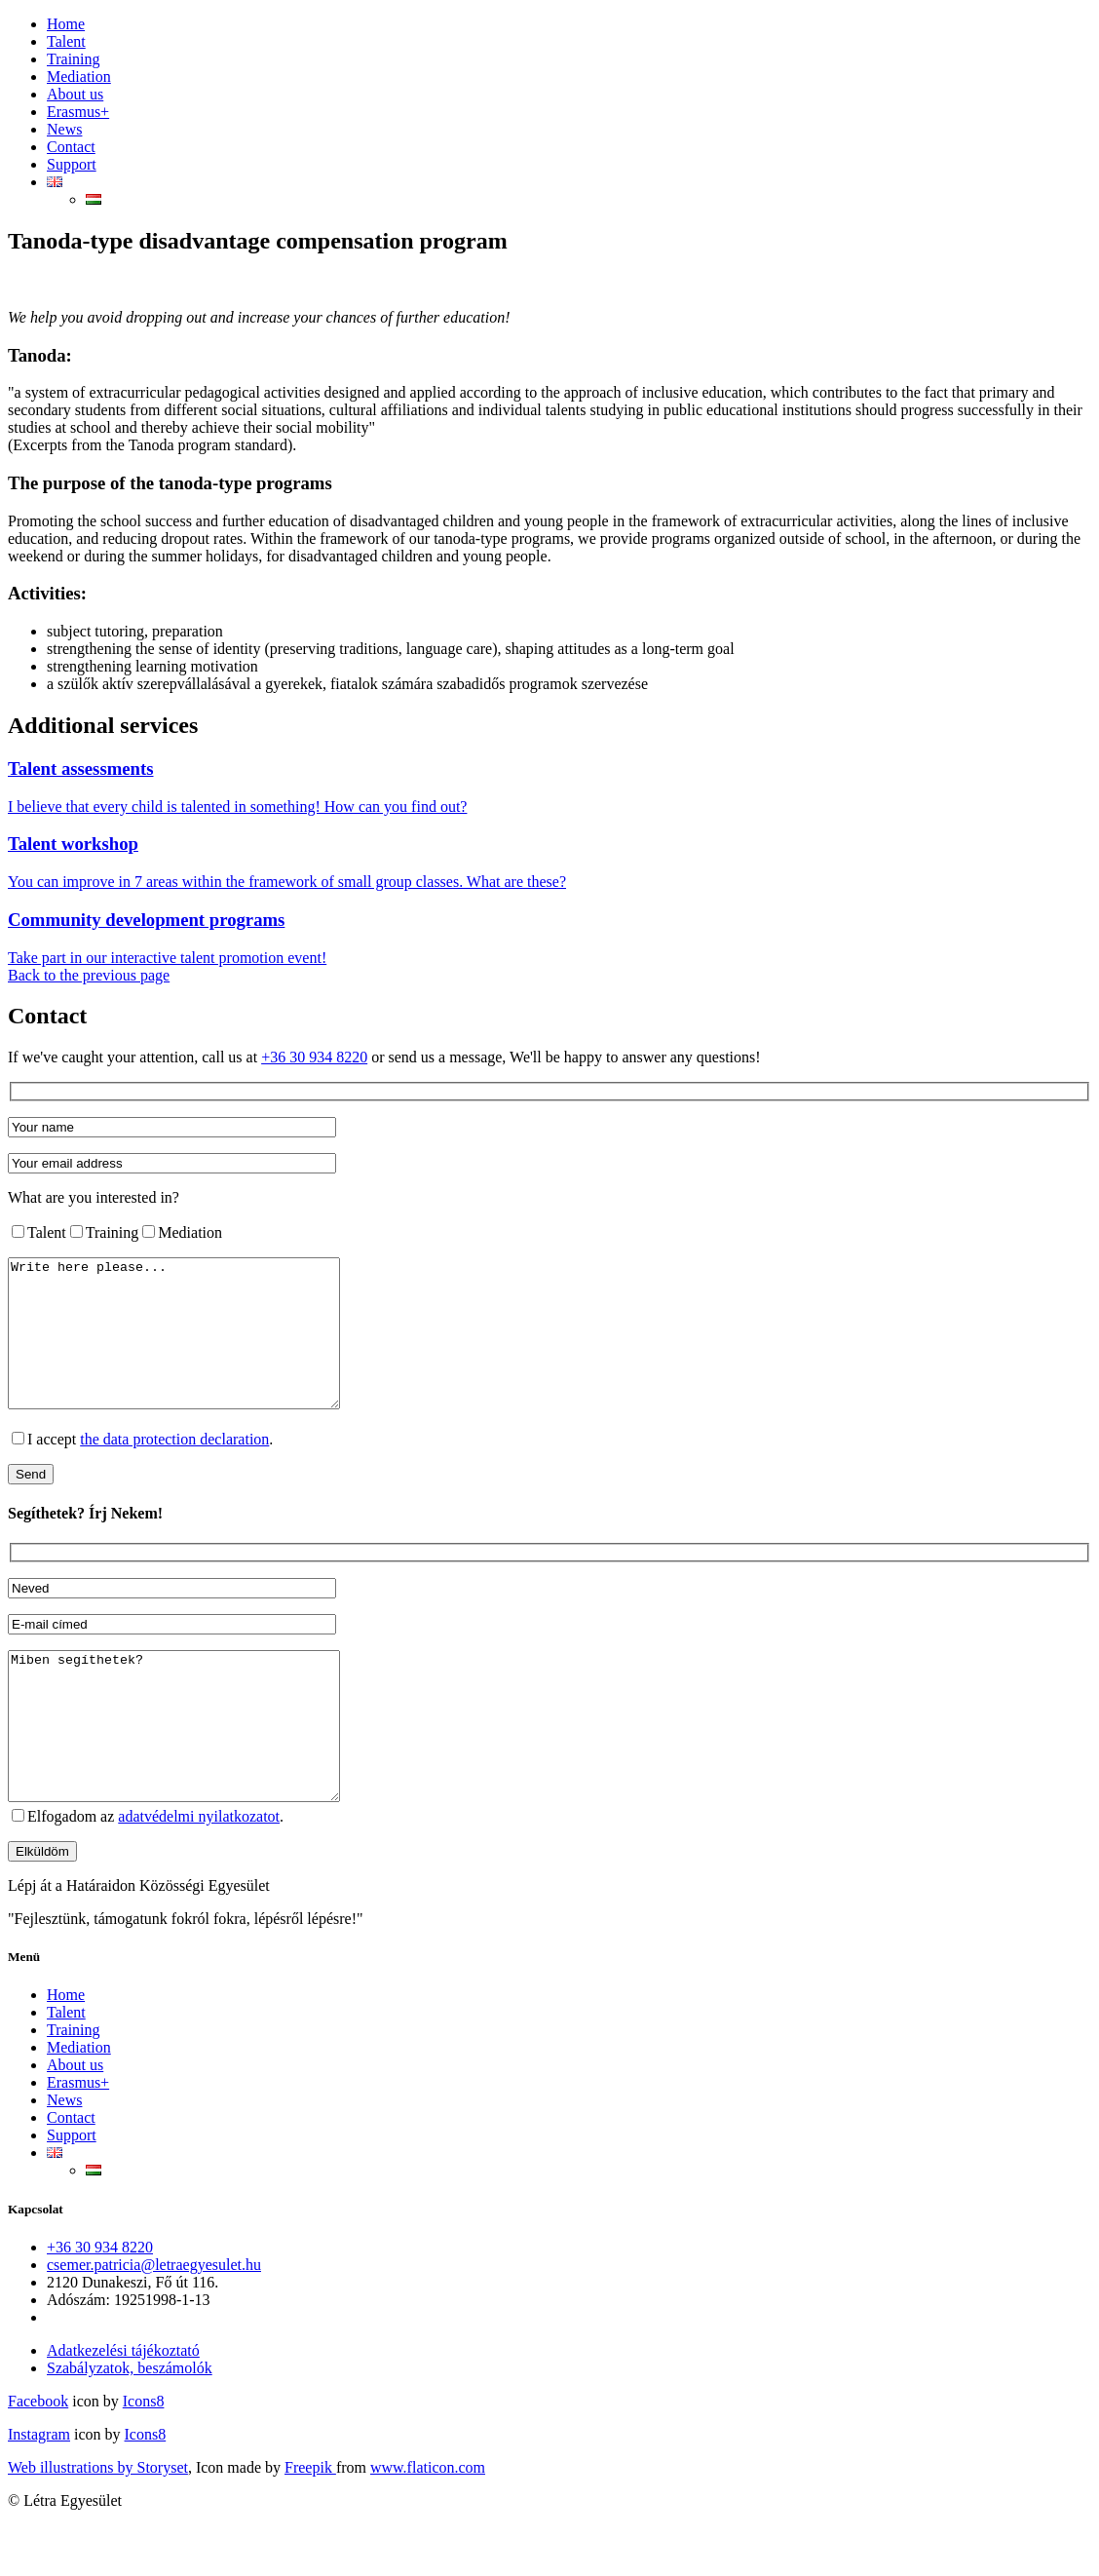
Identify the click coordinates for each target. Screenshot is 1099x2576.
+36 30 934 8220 (314, 1057)
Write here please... (193, 1348)
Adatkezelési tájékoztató (123, 2409)
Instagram (39, 2492)
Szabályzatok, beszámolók (129, 2426)
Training (73, 59)
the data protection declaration (174, 1468)
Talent (66, 41)
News (64, 129)
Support (71, 164)
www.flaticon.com (427, 2526)
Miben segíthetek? (193, 1770)
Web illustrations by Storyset (98, 2526)
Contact (71, 146)
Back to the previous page (89, 975)
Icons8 (144, 2459)
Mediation (79, 76)
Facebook (38, 2459)
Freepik (310, 2526)
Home (66, 24)
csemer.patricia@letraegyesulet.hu (154, 2323)
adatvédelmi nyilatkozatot (199, 1874)
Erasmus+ (78, 111)
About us (75, 94)
